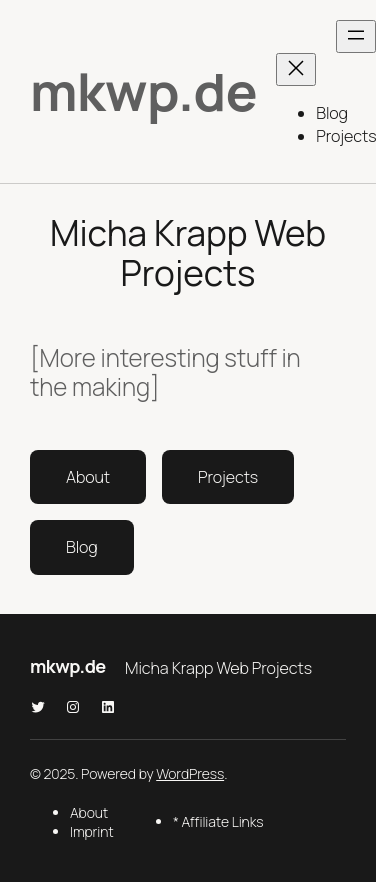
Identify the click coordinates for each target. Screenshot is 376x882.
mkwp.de (143, 91)
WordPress (190, 773)
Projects (228, 477)
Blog (82, 547)
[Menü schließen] (296, 69)
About (88, 477)
